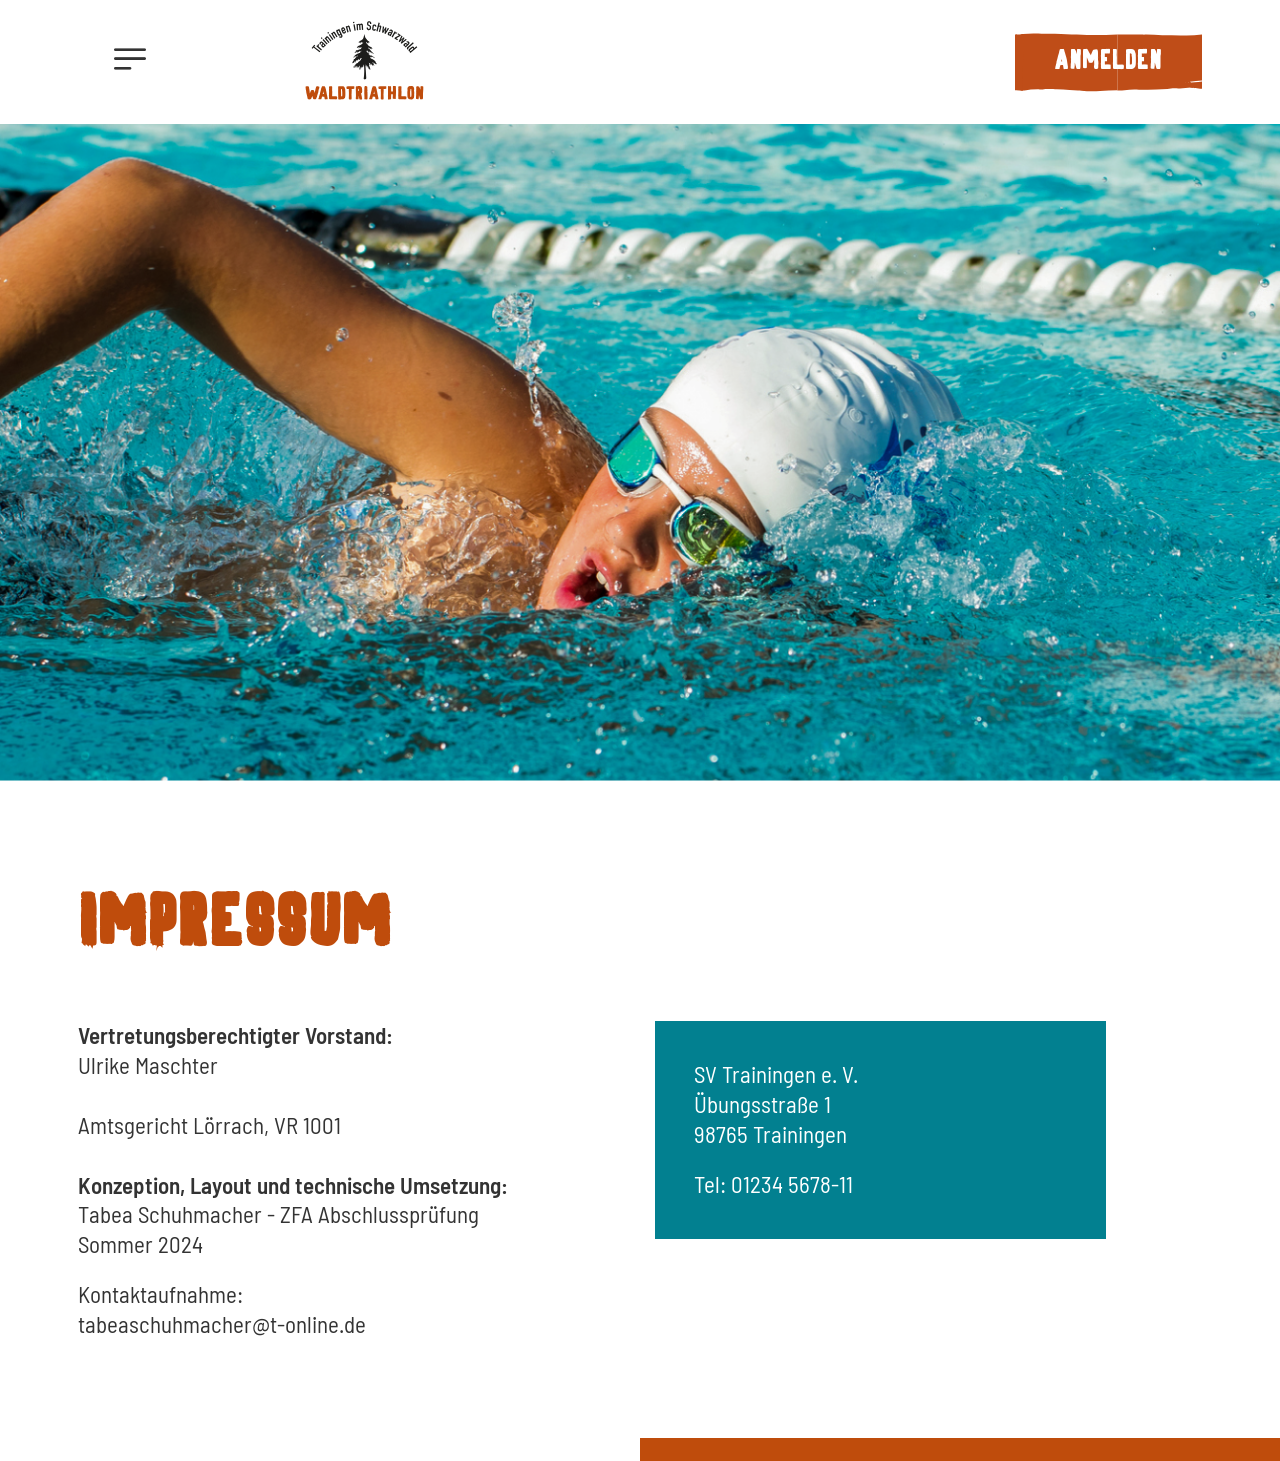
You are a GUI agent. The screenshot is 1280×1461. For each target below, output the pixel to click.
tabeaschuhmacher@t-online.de (222, 1324)
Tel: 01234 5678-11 (773, 1184)
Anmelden (1108, 61)
